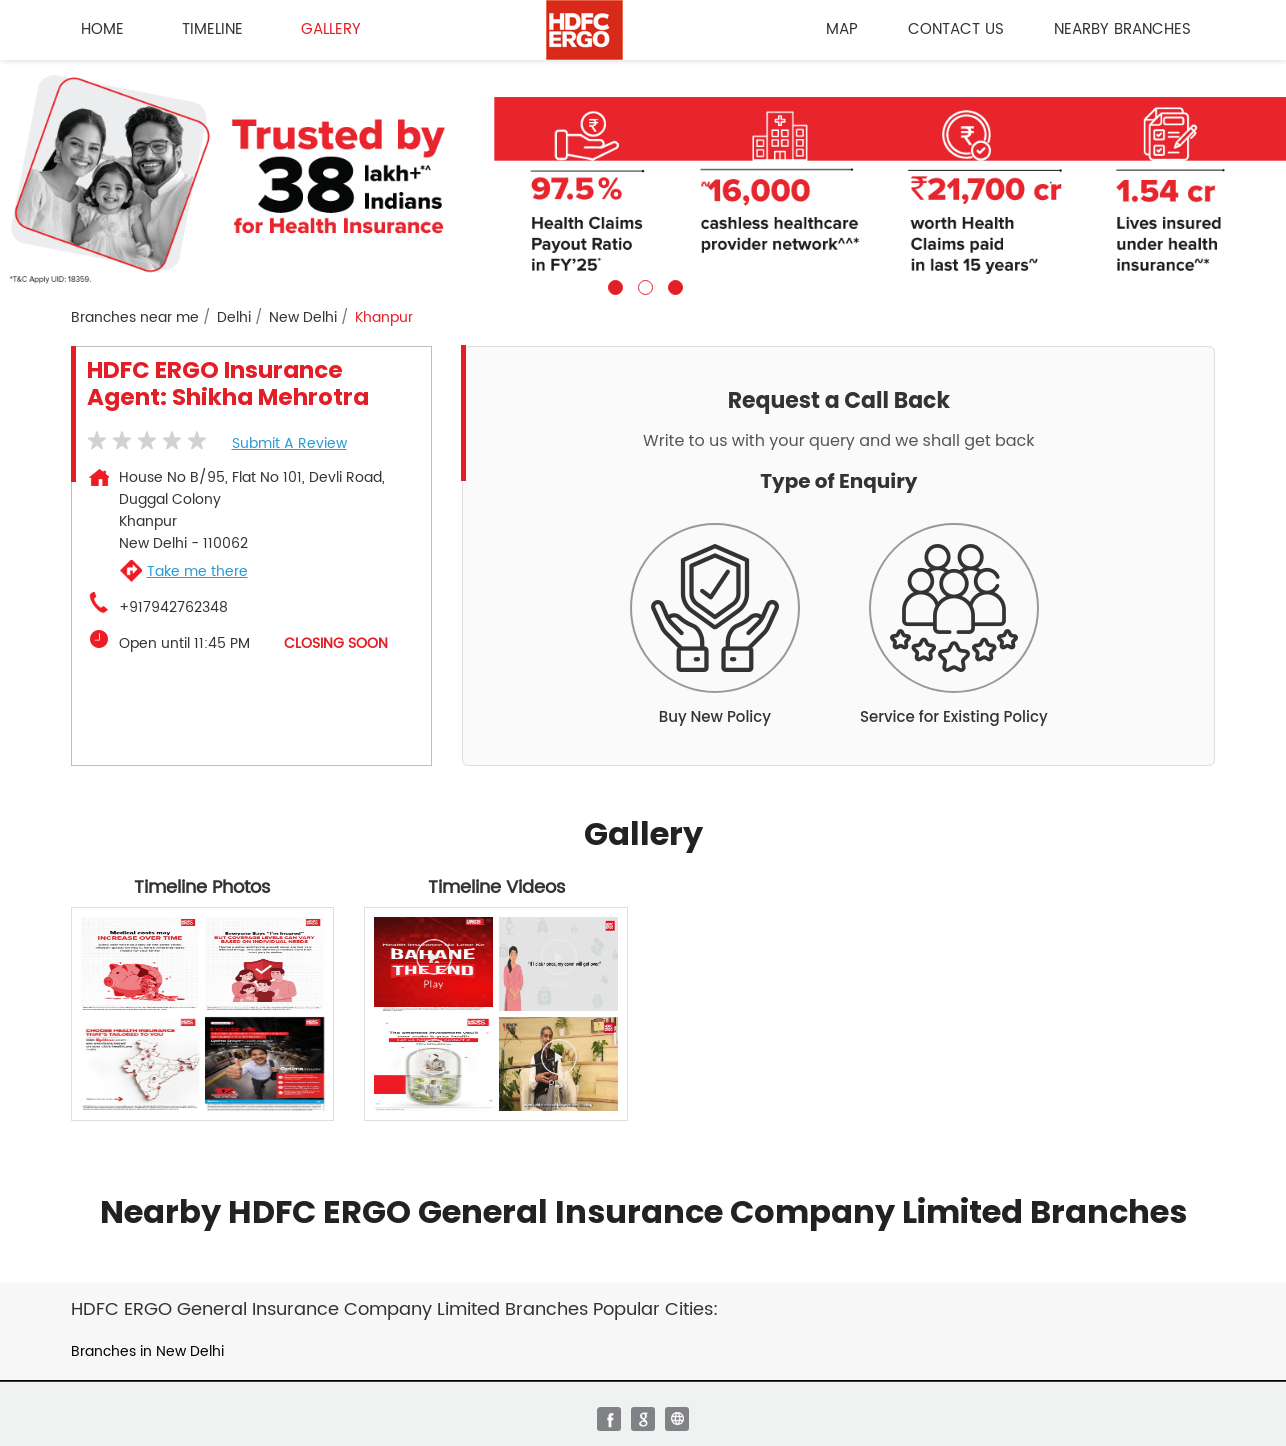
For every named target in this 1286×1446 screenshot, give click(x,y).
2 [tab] (643, 285)
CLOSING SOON (336, 643)
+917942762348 (173, 608)
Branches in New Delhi (147, 1351)
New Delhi (303, 318)
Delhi (234, 318)
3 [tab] (673, 285)
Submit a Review (289, 443)
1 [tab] (613, 285)
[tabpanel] (643, 177)
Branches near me (135, 318)
